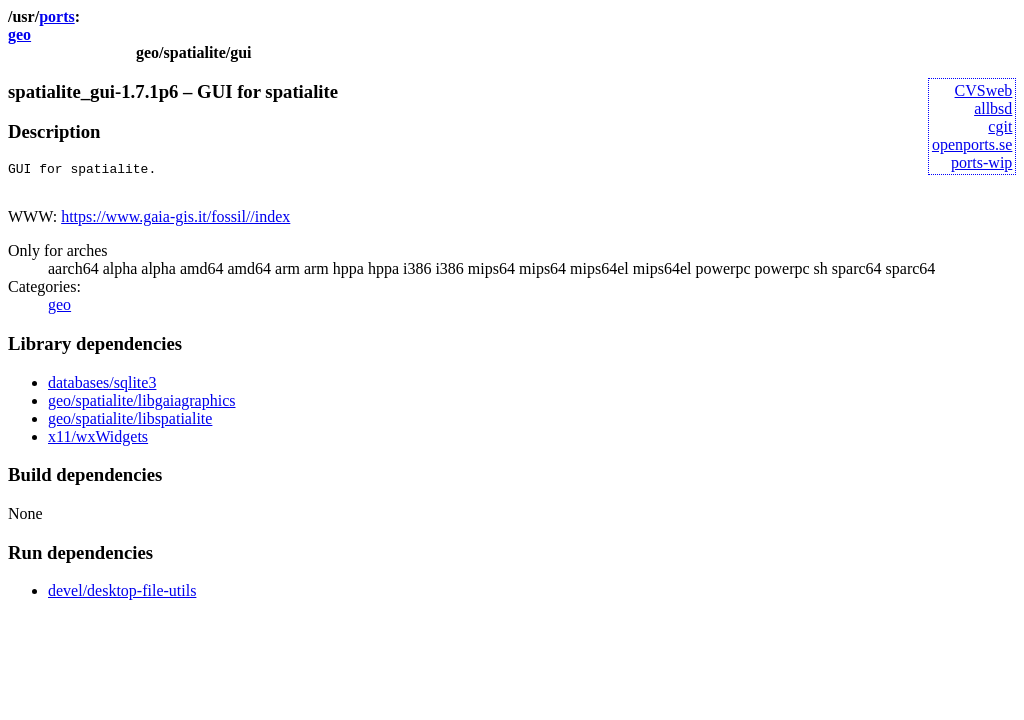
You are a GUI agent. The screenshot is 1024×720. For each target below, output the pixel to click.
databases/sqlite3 (102, 388)
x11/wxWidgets (98, 442)
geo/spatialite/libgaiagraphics (142, 406)
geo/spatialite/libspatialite (130, 424)
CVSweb (984, 90)
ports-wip (981, 162)
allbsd (993, 108)
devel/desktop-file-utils (122, 596)
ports (57, 16)
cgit (1000, 126)
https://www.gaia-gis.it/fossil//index (175, 222)
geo (19, 34)
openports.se (972, 144)
